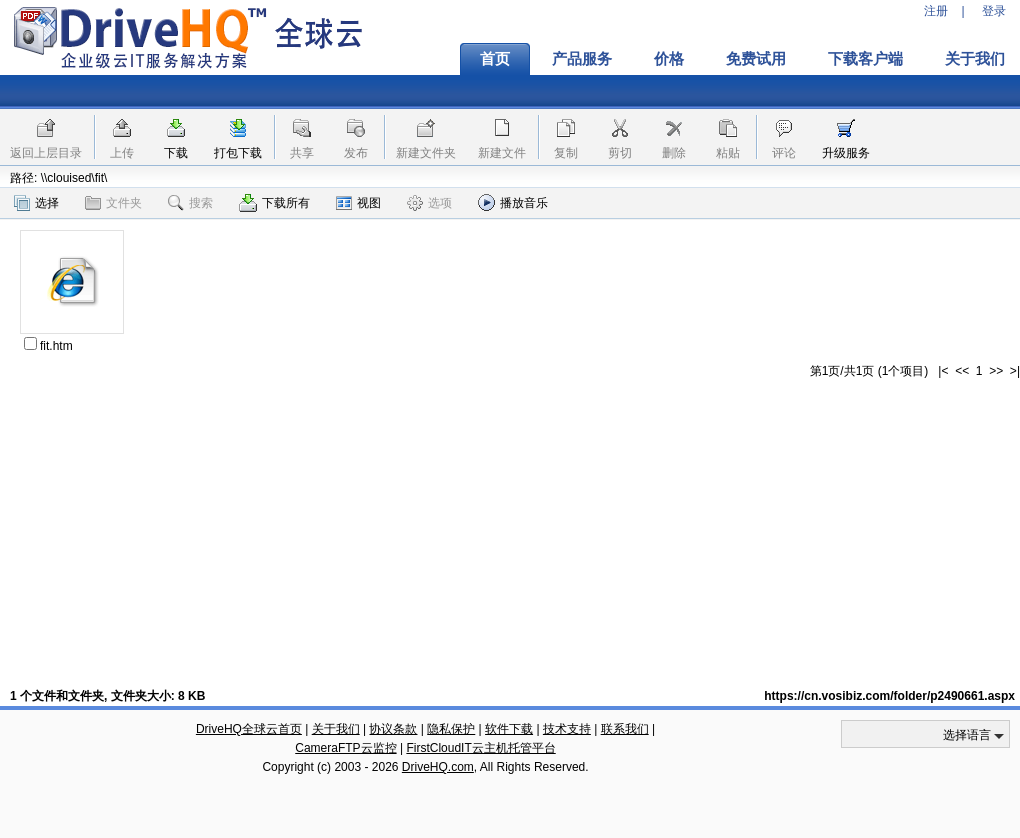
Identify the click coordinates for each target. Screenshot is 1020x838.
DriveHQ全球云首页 (249, 729)
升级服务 (846, 153)
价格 (669, 59)
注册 (936, 11)
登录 (994, 11)
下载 (176, 153)
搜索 (190, 203)
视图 (358, 203)
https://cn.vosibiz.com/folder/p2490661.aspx (889, 696)
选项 (429, 203)
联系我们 (625, 729)
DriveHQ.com (438, 767)
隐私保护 (451, 729)
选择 (36, 203)
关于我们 (336, 729)
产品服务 (582, 59)
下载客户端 (865, 59)
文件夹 (113, 203)
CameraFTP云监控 (345, 748)
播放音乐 (513, 202)
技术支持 (567, 729)
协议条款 (393, 729)
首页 (495, 59)
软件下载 (509, 729)
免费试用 (756, 59)
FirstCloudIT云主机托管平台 (480, 748)
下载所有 (274, 203)
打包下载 (238, 153)
